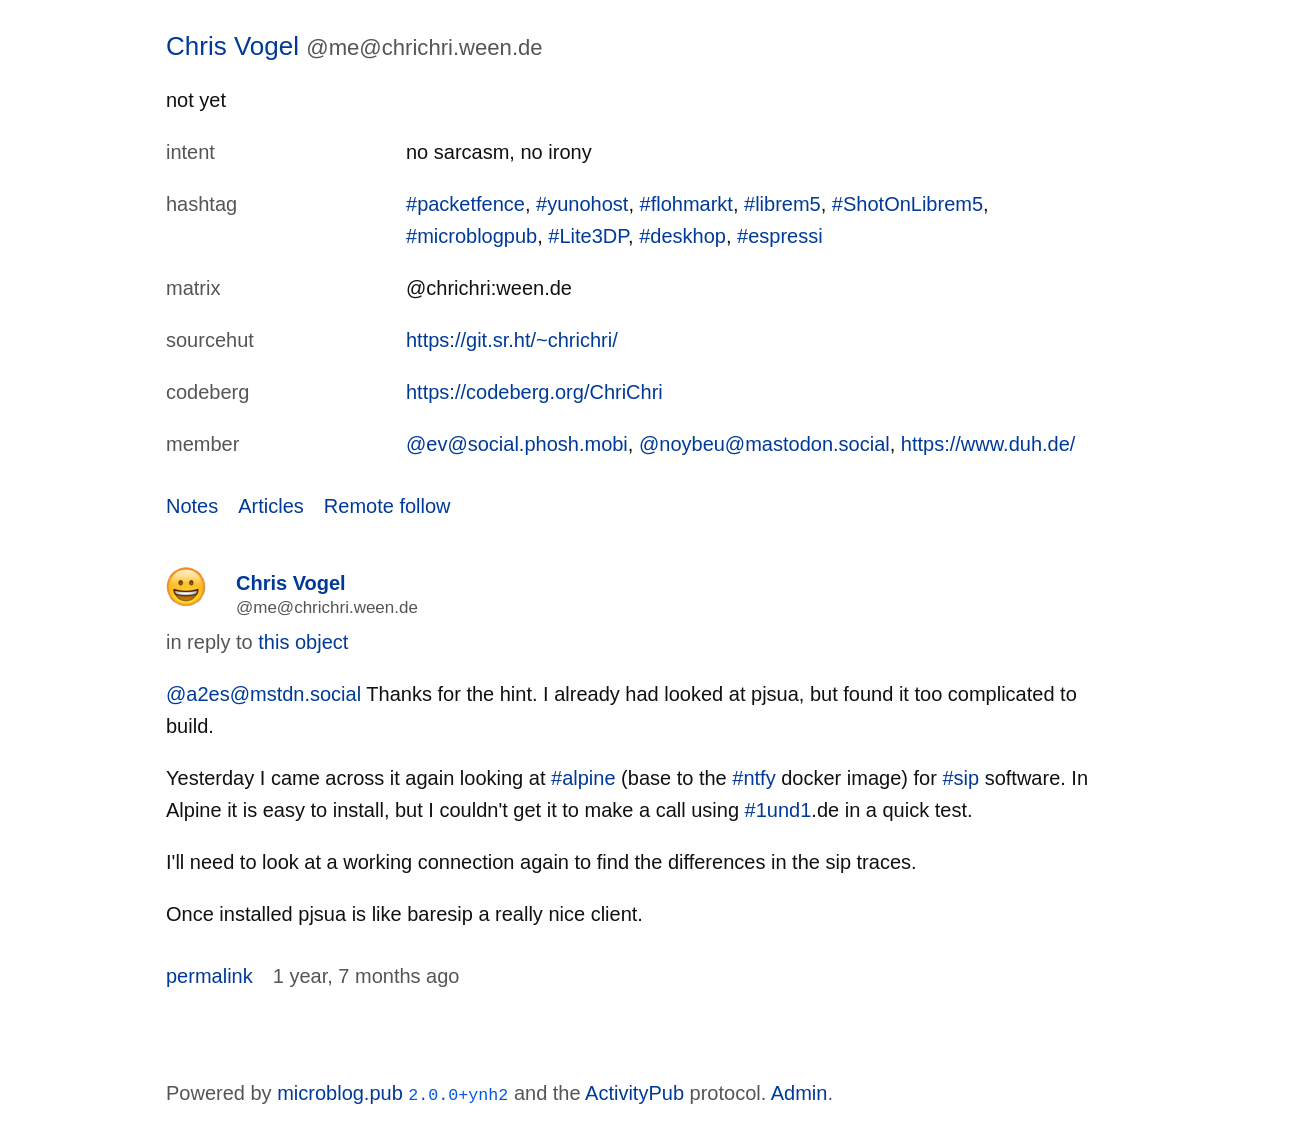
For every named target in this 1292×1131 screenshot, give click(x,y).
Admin (799, 1093)
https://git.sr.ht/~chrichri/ (512, 340)
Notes (192, 506)
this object (303, 642)
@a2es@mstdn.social (263, 694)
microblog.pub (340, 1093)
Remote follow (387, 506)
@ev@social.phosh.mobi (517, 444)
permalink (209, 976)
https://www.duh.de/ (988, 444)
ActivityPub (634, 1093)
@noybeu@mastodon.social (764, 444)
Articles (271, 506)
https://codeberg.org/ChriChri (534, 392)
